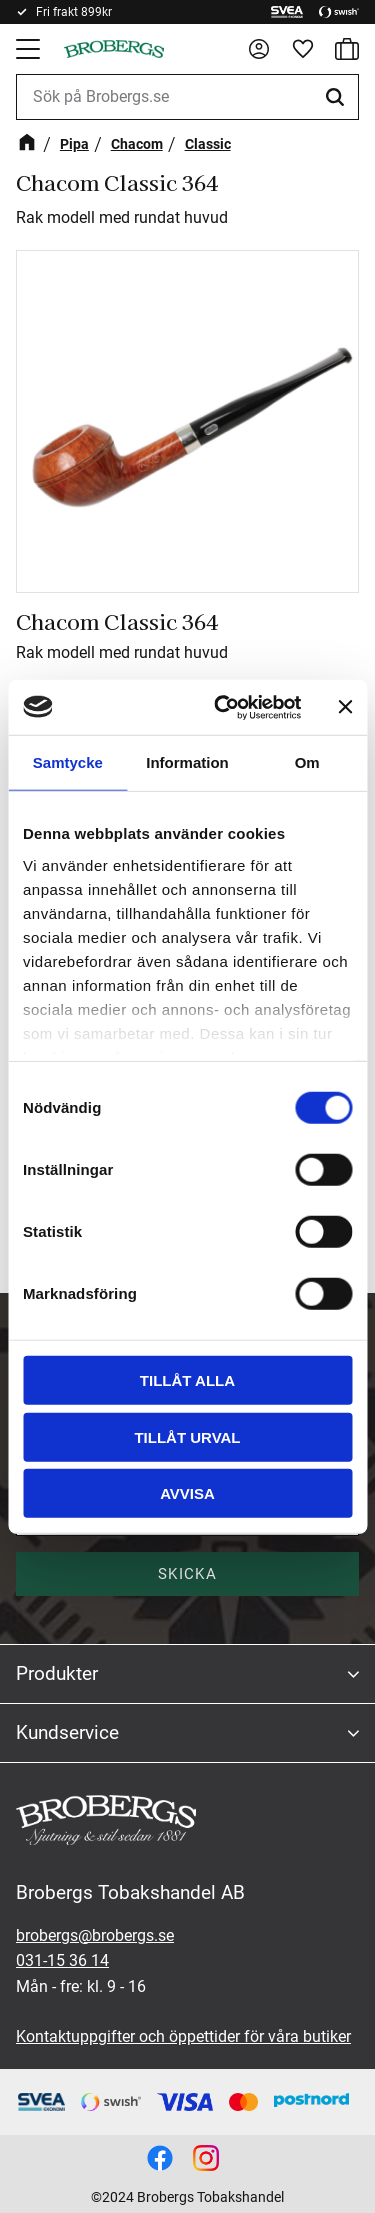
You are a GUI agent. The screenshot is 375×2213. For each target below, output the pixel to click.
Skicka (187, 1574)
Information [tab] (187, 762)
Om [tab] (307, 762)
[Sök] (338, 97)
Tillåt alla (187, 1380)
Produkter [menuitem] (57, 1673)
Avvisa (187, 1493)
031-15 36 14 (62, 1960)
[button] (30, 49)
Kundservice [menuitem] (67, 1732)
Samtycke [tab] (68, 762)
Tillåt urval (187, 1436)
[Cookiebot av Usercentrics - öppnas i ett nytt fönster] (223, 707)
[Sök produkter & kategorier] (187, 97)
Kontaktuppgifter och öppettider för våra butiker (183, 2036)
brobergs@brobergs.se (95, 1935)
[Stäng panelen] (345, 707)
